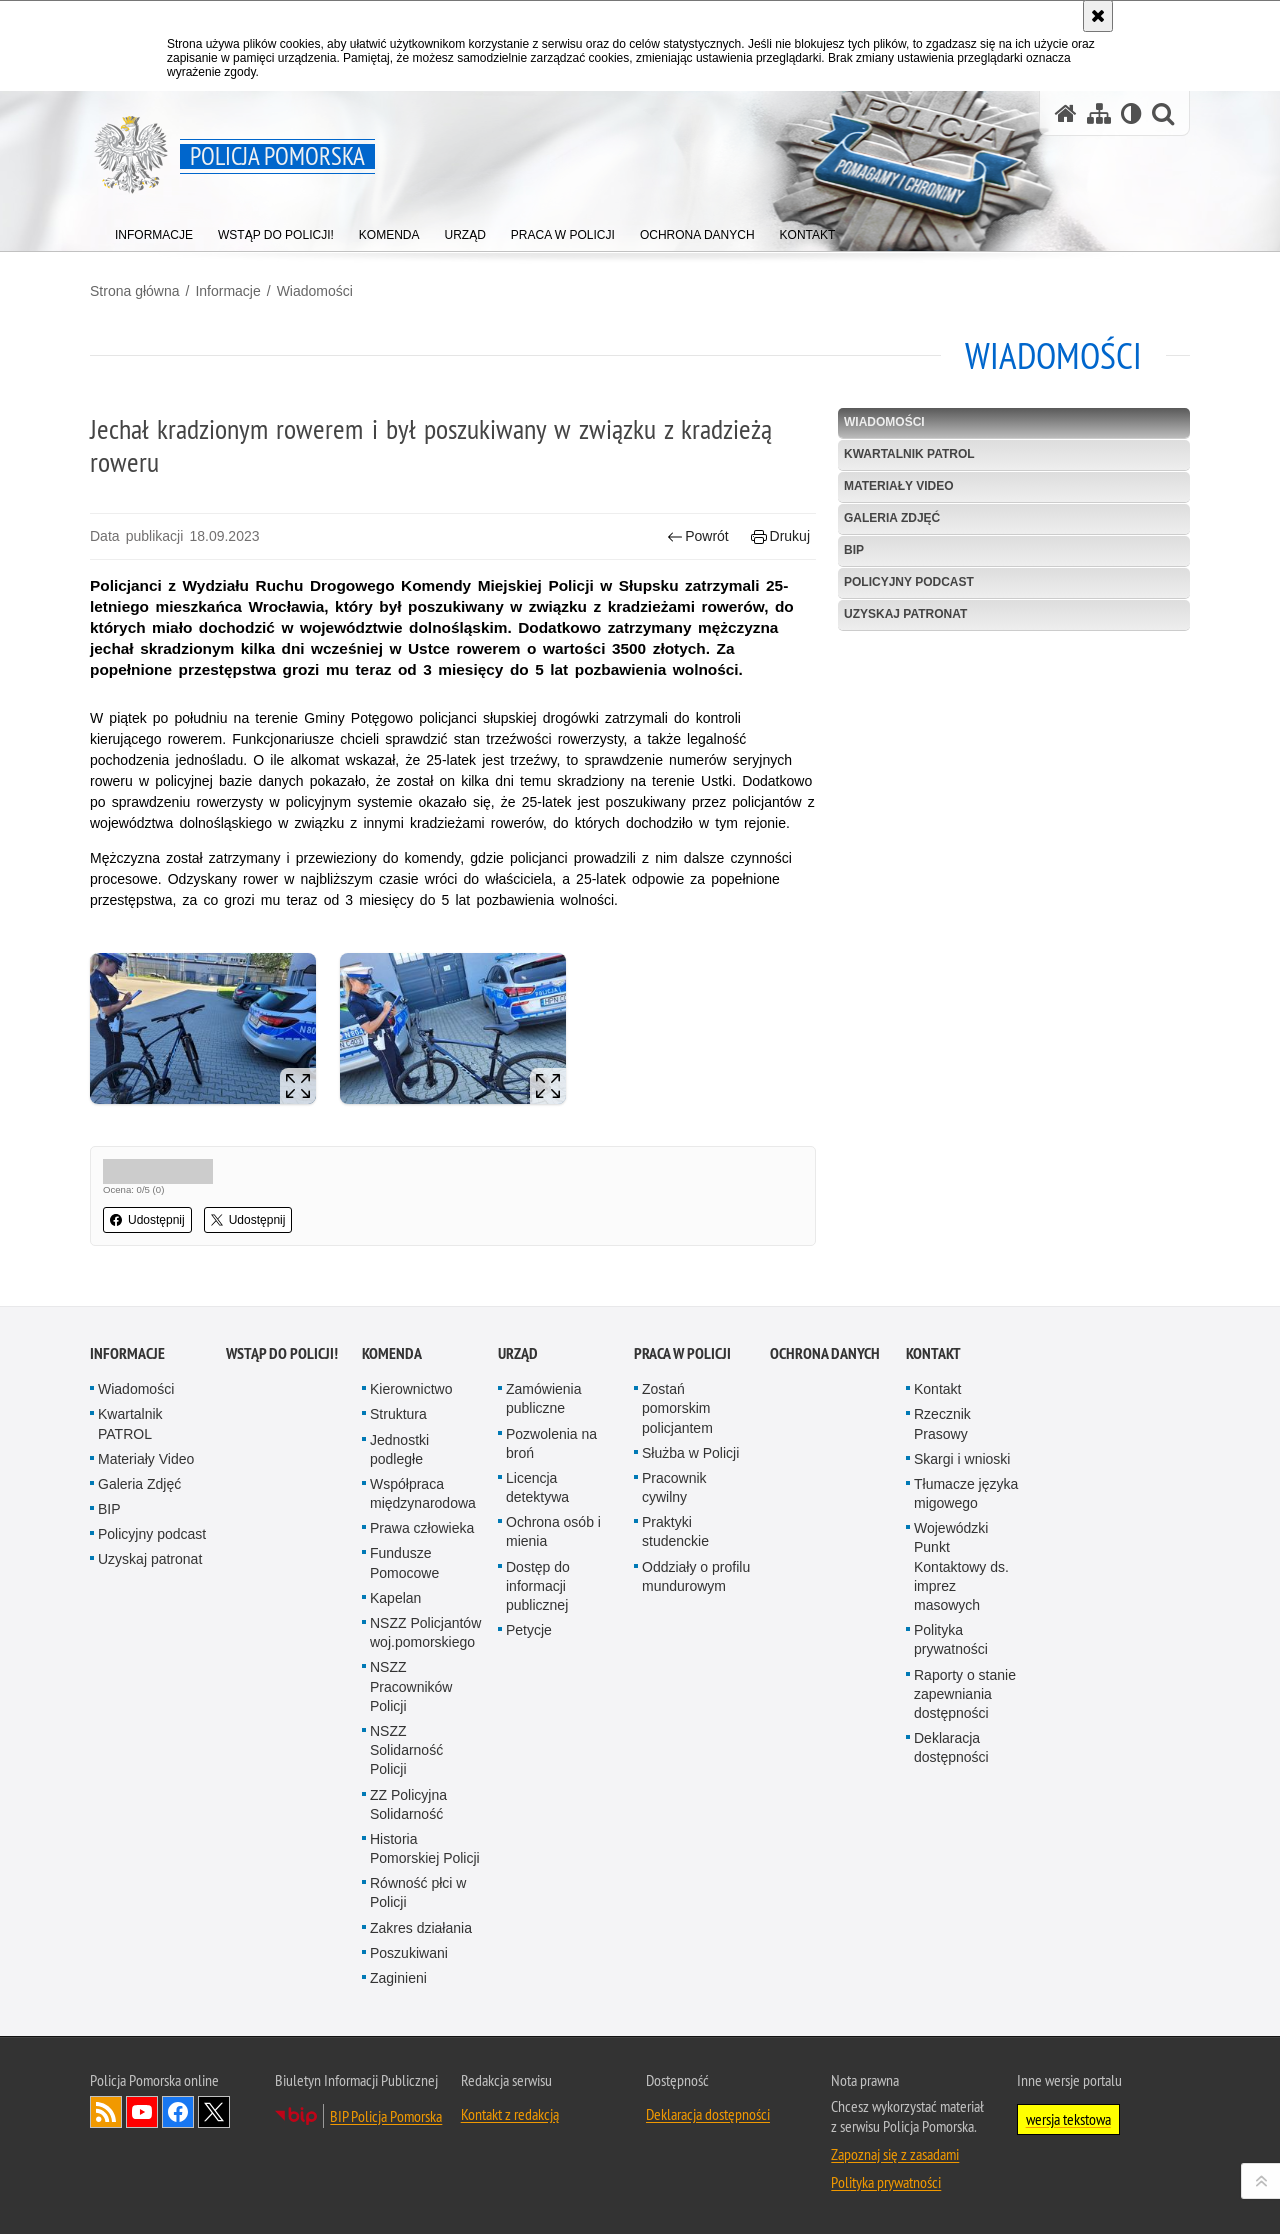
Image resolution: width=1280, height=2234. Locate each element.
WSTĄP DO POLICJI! (282, 1353)
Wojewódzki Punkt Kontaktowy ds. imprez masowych (961, 1566)
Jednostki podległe (399, 1449)
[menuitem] (154, 230)
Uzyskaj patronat (905, 614)
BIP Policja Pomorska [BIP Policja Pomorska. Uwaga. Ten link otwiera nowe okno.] (386, 2116)
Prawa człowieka (422, 1528)
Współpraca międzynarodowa (423, 1493)
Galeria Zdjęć (892, 518)
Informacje (227, 291)
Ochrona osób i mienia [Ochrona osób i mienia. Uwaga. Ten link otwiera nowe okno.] (553, 1531)
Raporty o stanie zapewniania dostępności (965, 1694)
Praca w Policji (682, 1353)
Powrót (698, 536)
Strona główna (135, 291)
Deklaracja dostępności (951, 1747)
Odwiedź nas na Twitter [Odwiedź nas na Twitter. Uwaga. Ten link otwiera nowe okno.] (214, 2112)
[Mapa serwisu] (1099, 113)
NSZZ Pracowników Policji (411, 1686)
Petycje (529, 1630)
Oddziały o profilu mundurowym (696, 1576)
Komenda (392, 1353)
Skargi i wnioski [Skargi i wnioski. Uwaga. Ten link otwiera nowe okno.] (962, 1459)
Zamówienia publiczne (543, 1398)
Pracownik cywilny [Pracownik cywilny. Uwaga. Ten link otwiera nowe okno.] (674, 1487)
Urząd (518, 1353)
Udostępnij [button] (147, 1220)
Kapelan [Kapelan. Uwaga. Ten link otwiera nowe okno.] (395, 1598)
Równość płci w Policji (418, 1892)
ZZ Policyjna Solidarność (408, 1804)
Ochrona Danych (825, 1353)
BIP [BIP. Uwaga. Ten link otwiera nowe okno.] (854, 550)
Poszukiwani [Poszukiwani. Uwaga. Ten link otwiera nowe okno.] (409, 1953)
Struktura (398, 1414)
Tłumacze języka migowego (966, 1493)
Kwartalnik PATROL (909, 454)
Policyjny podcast (909, 582)
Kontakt (933, 1353)
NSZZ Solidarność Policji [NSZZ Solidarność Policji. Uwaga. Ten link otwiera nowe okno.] (406, 1750)
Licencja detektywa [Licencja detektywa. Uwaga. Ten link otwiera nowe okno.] (537, 1487)
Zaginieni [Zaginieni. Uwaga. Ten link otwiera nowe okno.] (398, 1978)
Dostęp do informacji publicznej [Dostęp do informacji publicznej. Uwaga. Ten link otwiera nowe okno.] (538, 1586)
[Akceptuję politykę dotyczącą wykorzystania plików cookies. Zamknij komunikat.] (1098, 16)
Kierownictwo (411, 1389)
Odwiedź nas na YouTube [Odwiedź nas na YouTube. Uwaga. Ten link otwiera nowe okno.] (142, 2112)
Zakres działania (421, 1928)
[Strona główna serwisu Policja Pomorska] (1066, 113)
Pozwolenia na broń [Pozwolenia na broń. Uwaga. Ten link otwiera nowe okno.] (551, 1443)
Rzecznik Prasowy (942, 1423)
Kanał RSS (106, 2112)
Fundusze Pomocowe (404, 1562)
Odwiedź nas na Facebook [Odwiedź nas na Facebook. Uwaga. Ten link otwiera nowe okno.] (178, 2112)
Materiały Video (899, 486)
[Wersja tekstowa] (1131, 113)
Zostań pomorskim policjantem (677, 1408)
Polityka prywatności (951, 1639)
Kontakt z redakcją (510, 2114)
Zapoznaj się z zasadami (895, 2154)
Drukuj (780, 536)
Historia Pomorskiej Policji (425, 1848)
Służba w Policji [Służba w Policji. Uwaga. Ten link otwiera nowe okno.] (690, 1453)
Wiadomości (315, 291)
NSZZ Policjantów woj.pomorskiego (425, 1632)
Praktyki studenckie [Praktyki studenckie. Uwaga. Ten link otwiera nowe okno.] (675, 1531)
